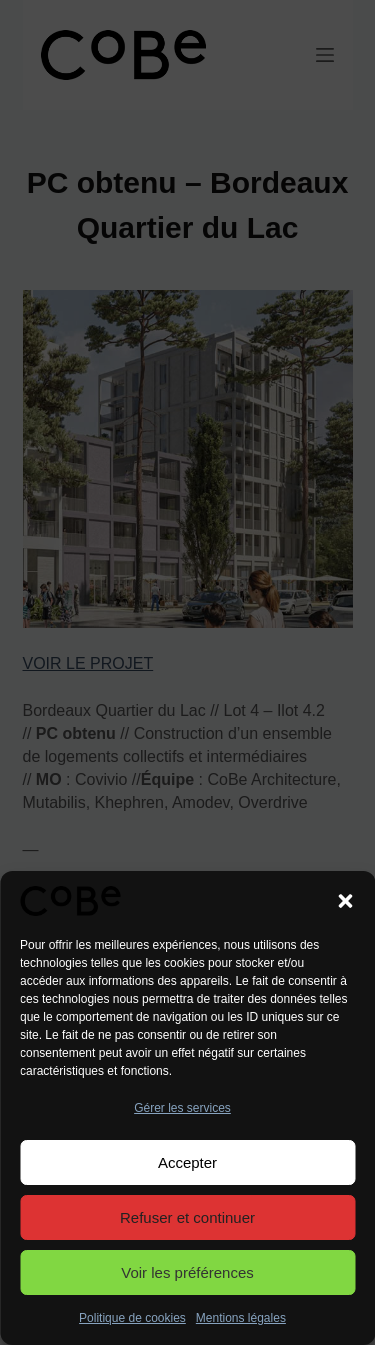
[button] (345, 901)
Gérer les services (182, 1108)
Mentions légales (241, 1318)
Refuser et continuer (187, 1217)
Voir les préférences (187, 1272)
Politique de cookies (132, 1318)
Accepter (187, 1162)
